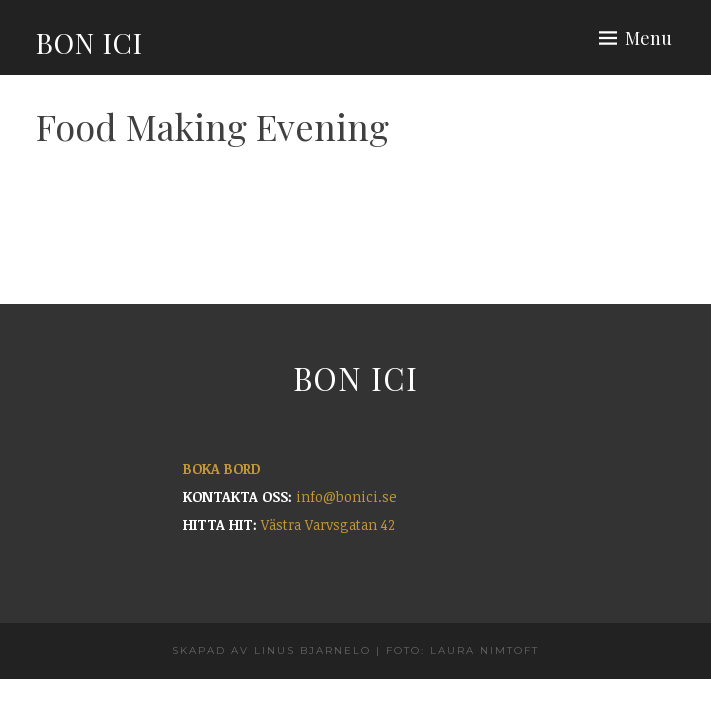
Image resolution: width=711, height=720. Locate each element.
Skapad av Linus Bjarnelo (271, 650)
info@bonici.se (346, 496)
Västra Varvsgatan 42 (328, 524)
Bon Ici (89, 42)
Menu (648, 38)
